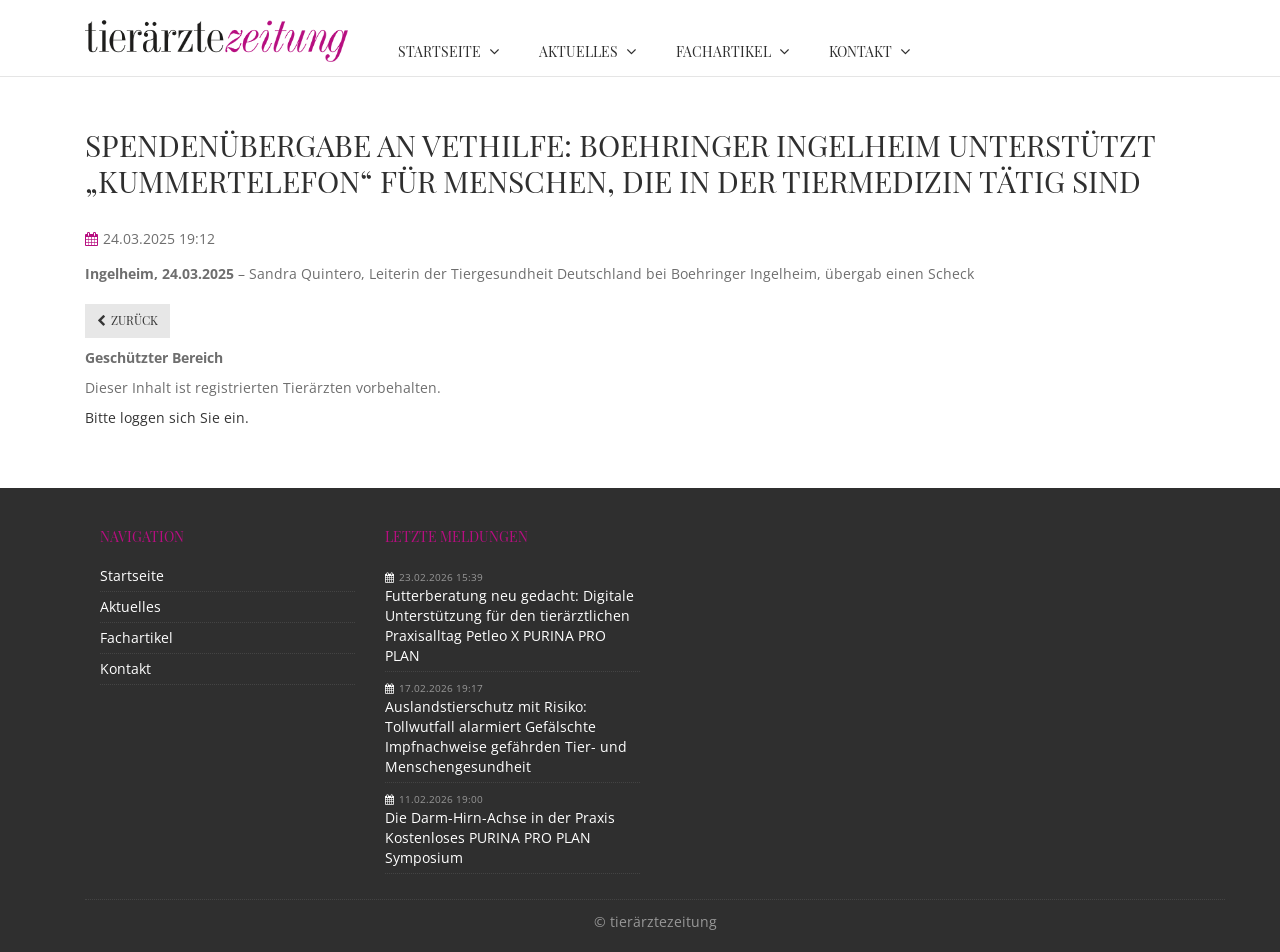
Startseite (132, 575)
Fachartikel (136, 637)
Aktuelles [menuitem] (578, 51)
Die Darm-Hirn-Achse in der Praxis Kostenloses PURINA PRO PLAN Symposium (500, 837)
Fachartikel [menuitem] (723, 51)
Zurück (134, 320)
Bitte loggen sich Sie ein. (167, 417)
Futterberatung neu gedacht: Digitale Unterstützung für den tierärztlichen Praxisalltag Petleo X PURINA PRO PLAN (509, 625)
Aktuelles (130, 606)
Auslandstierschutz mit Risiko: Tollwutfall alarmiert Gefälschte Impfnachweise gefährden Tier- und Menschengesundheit (506, 736)
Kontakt (125, 668)
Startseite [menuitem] (439, 51)
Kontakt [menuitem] (860, 51)
